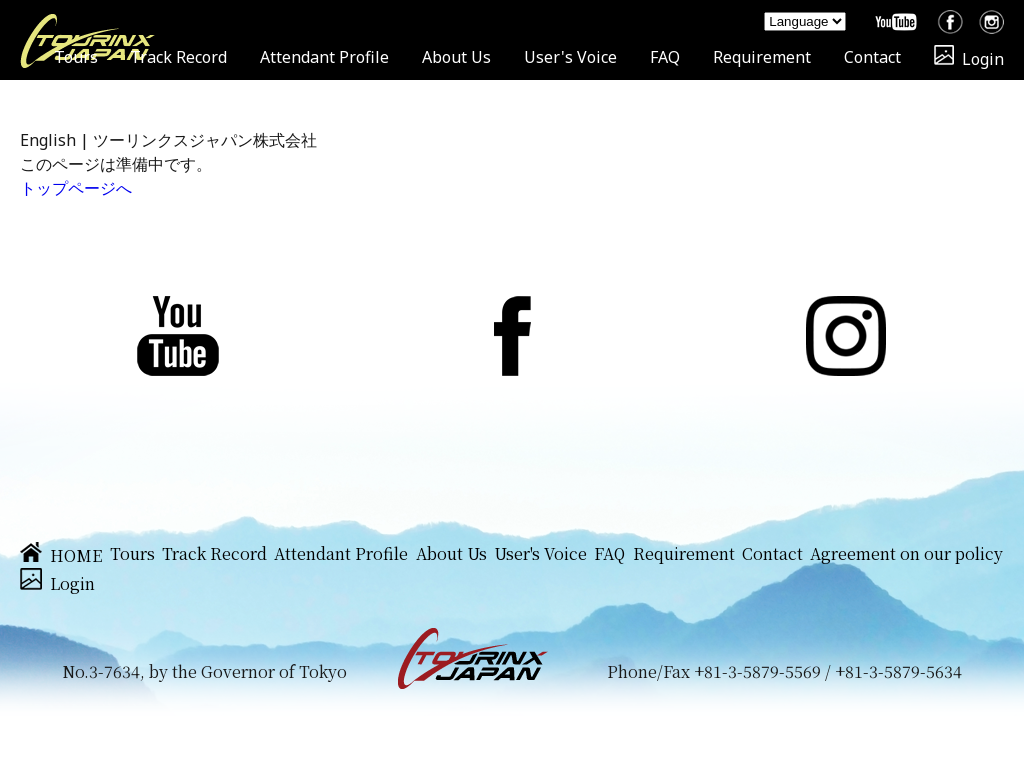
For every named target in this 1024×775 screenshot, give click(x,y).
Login (969, 59)
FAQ (665, 57)
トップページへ (76, 188)
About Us (456, 57)
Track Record (178, 57)
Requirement (762, 57)
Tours (76, 57)
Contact (872, 57)
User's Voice (570, 57)
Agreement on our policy (906, 553)
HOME (61, 555)
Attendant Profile (324, 57)
